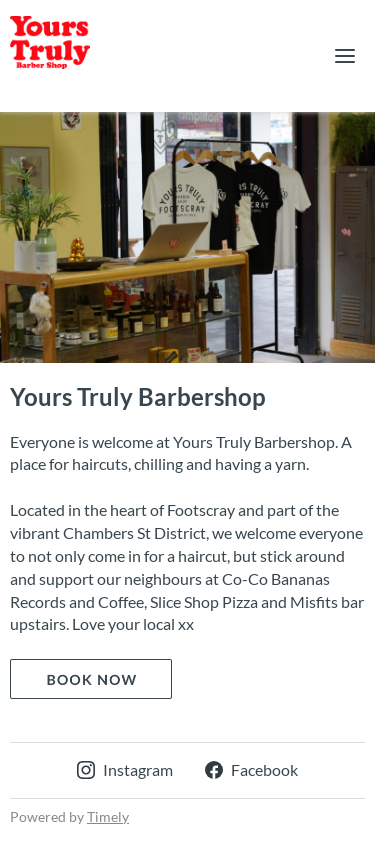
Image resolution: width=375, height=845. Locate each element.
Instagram (125, 769)
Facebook (251, 769)
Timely (108, 816)
